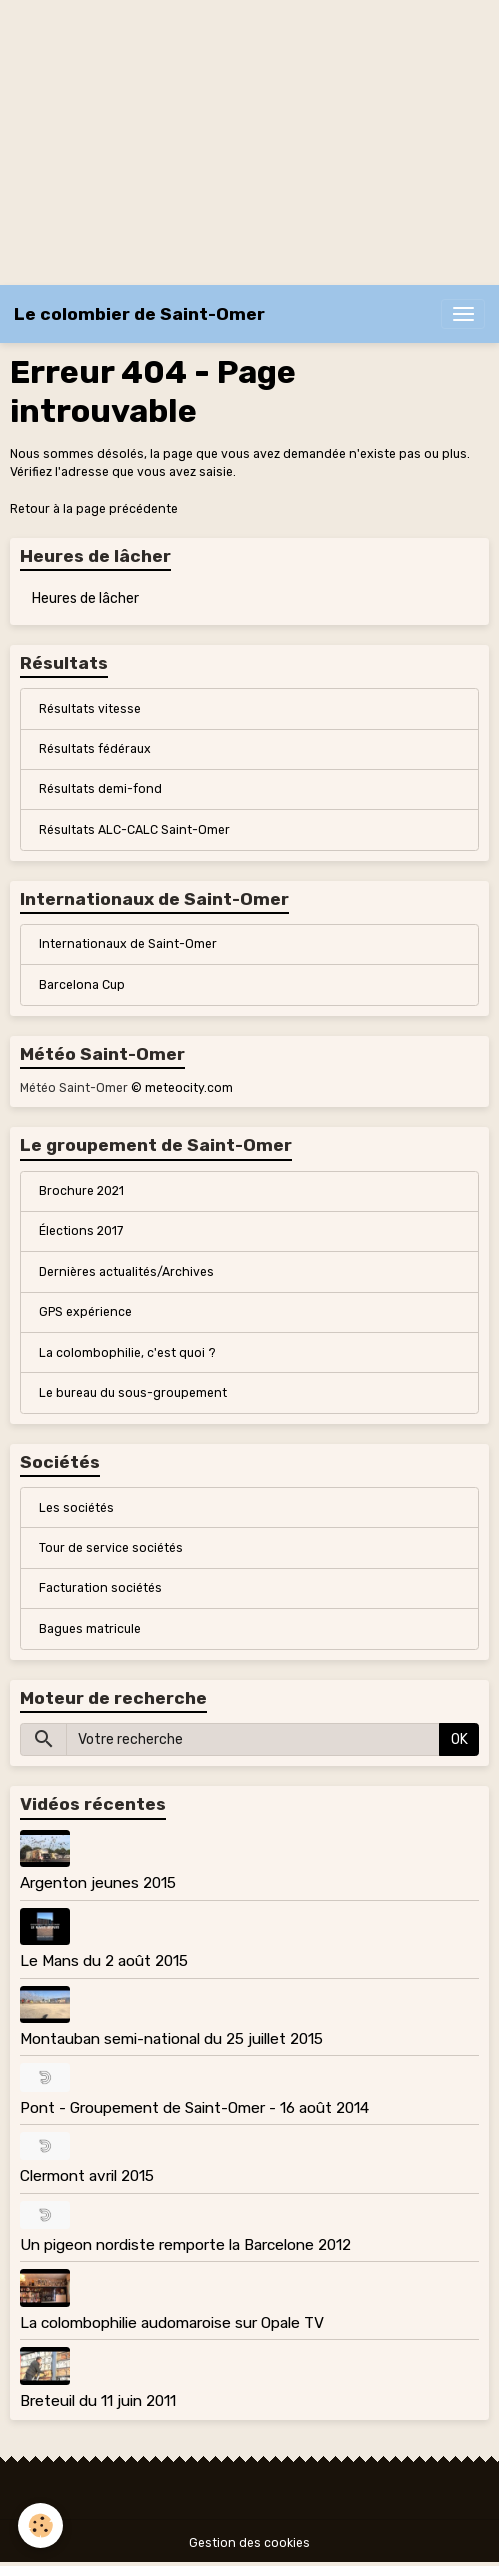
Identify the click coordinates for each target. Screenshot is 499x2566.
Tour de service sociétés (111, 1548)
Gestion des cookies (249, 2543)
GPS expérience (85, 1312)
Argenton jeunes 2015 (98, 1883)
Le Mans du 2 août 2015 (104, 1961)
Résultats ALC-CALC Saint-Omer (134, 830)
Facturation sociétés (100, 1588)
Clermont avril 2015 (87, 2176)
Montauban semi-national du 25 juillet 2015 (171, 2039)
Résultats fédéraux (95, 749)
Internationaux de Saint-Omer (128, 944)
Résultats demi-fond (100, 789)
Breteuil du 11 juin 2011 (98, 2401)
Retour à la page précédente (94, 509)
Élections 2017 (81, 1231)
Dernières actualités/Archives (126, 1272)
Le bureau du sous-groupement (133, 1393)
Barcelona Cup (82, 985)
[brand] (139, 314)
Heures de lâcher (85, 598)
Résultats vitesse (90, 709)
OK (459, 1739)
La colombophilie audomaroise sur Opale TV (172, 2323)
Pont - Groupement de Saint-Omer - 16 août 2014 (194, 2108)
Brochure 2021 (81, 1191)
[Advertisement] (249, 140)
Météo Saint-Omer (74, 1088)
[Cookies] (40, 2525)
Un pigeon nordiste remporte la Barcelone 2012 (185, 2245)
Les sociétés (76, 1508)
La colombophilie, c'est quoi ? (127, 1353)
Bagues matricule (90, 1629)
